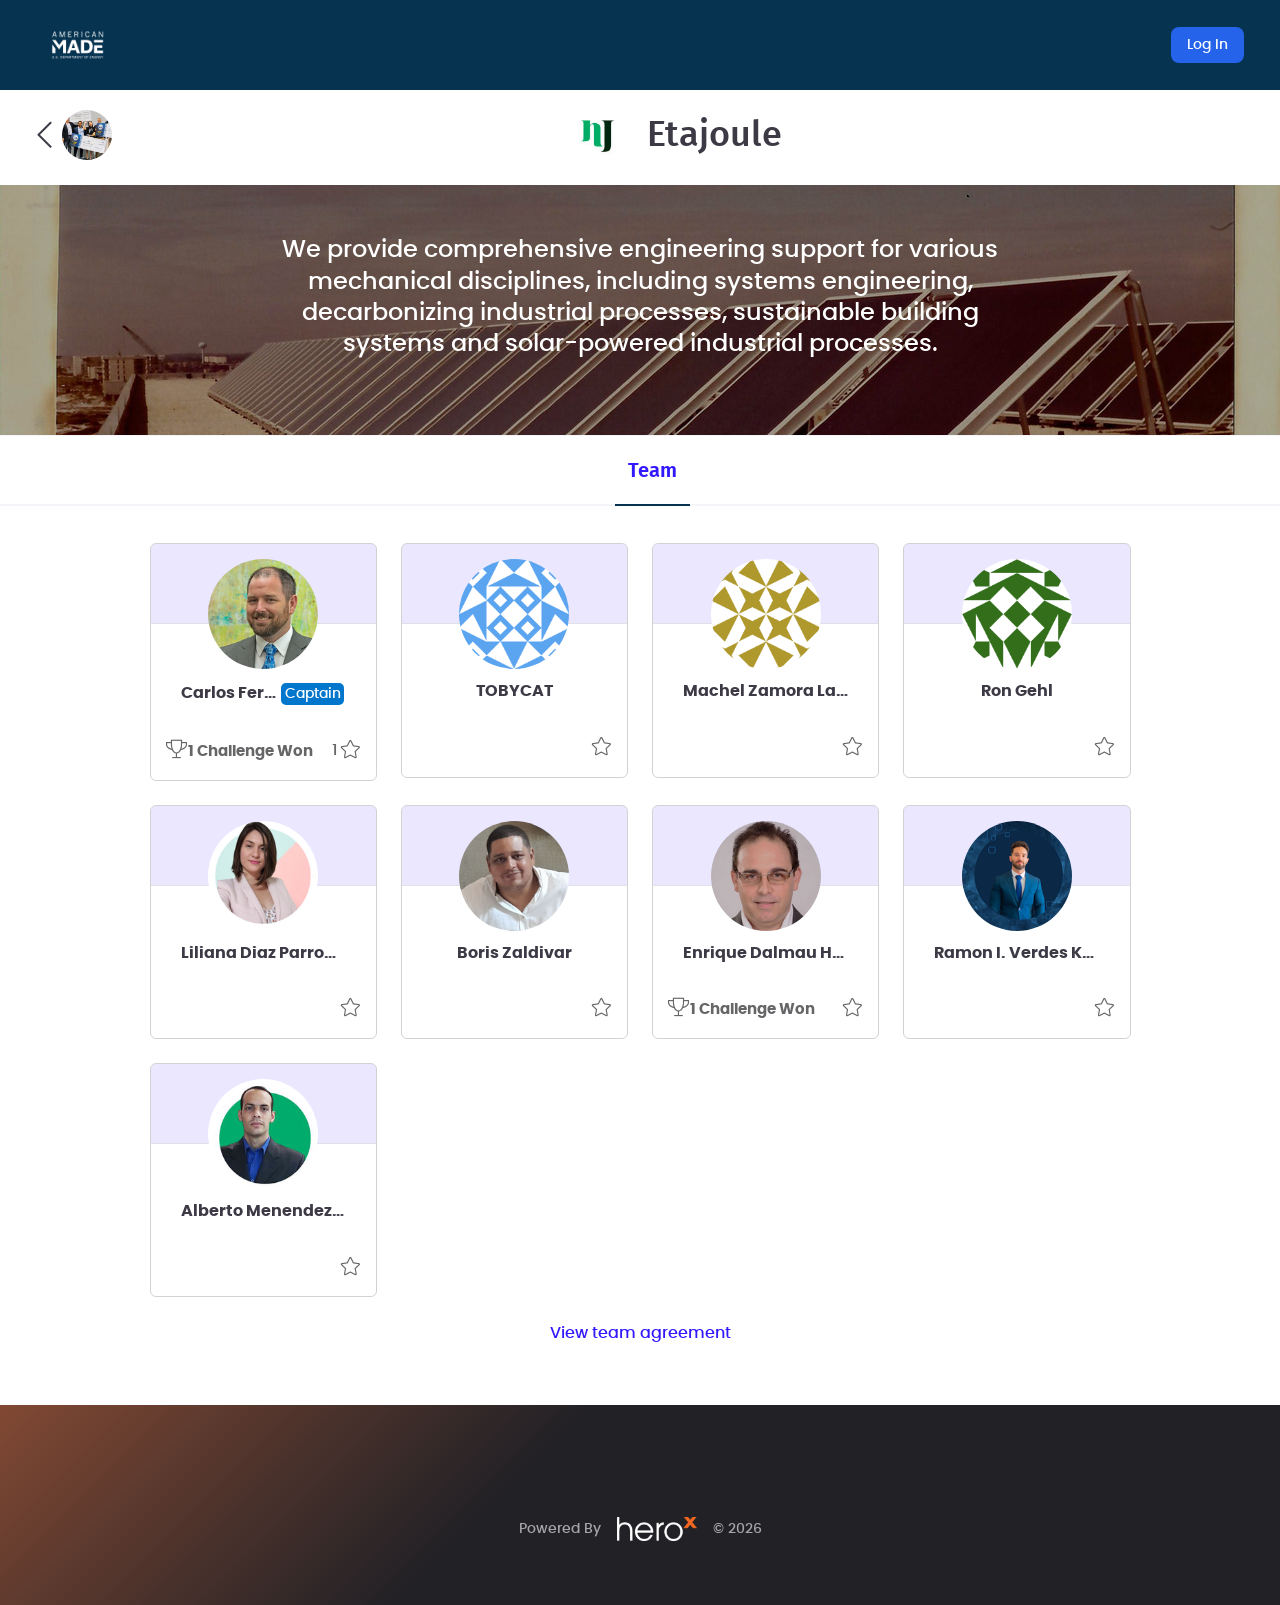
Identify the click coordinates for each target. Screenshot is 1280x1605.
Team (652, 471)
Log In (1207, 45)
